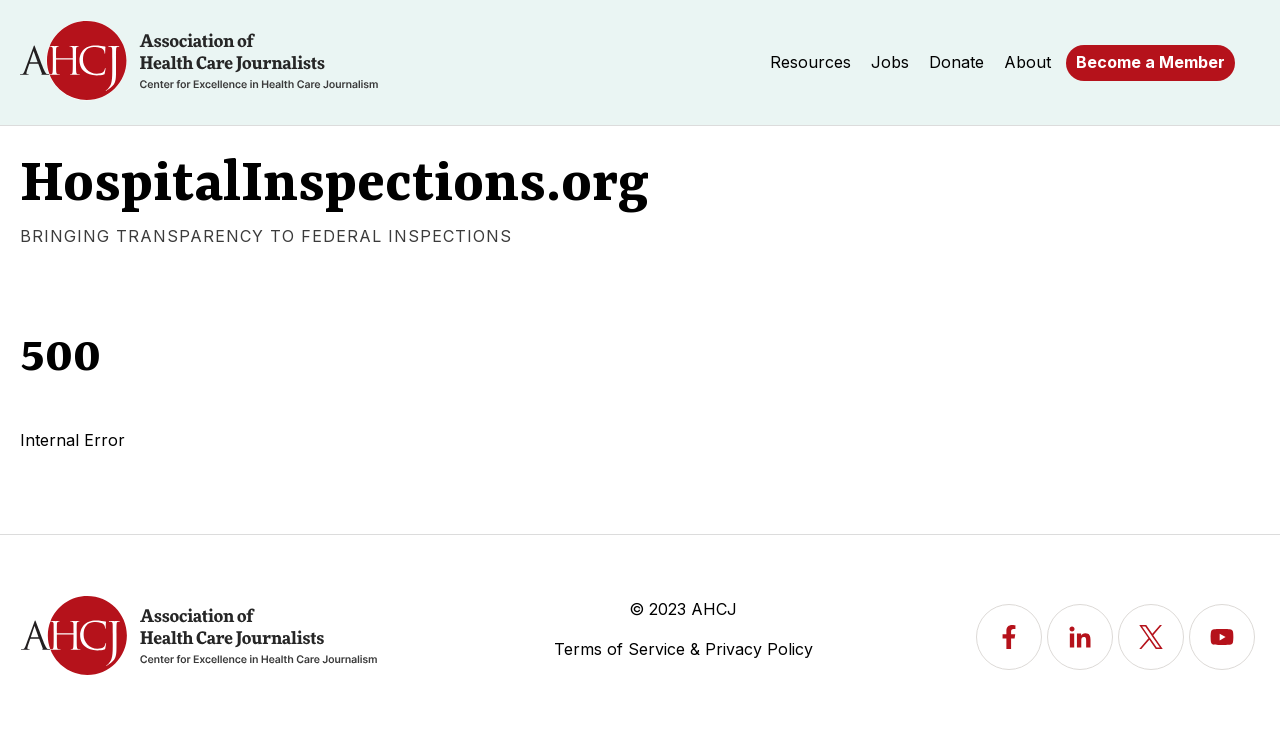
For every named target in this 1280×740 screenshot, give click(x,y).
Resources (810, 62)
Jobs (890, 62)
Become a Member (1150, 62)
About (1027, 62)
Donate (956, 62)
